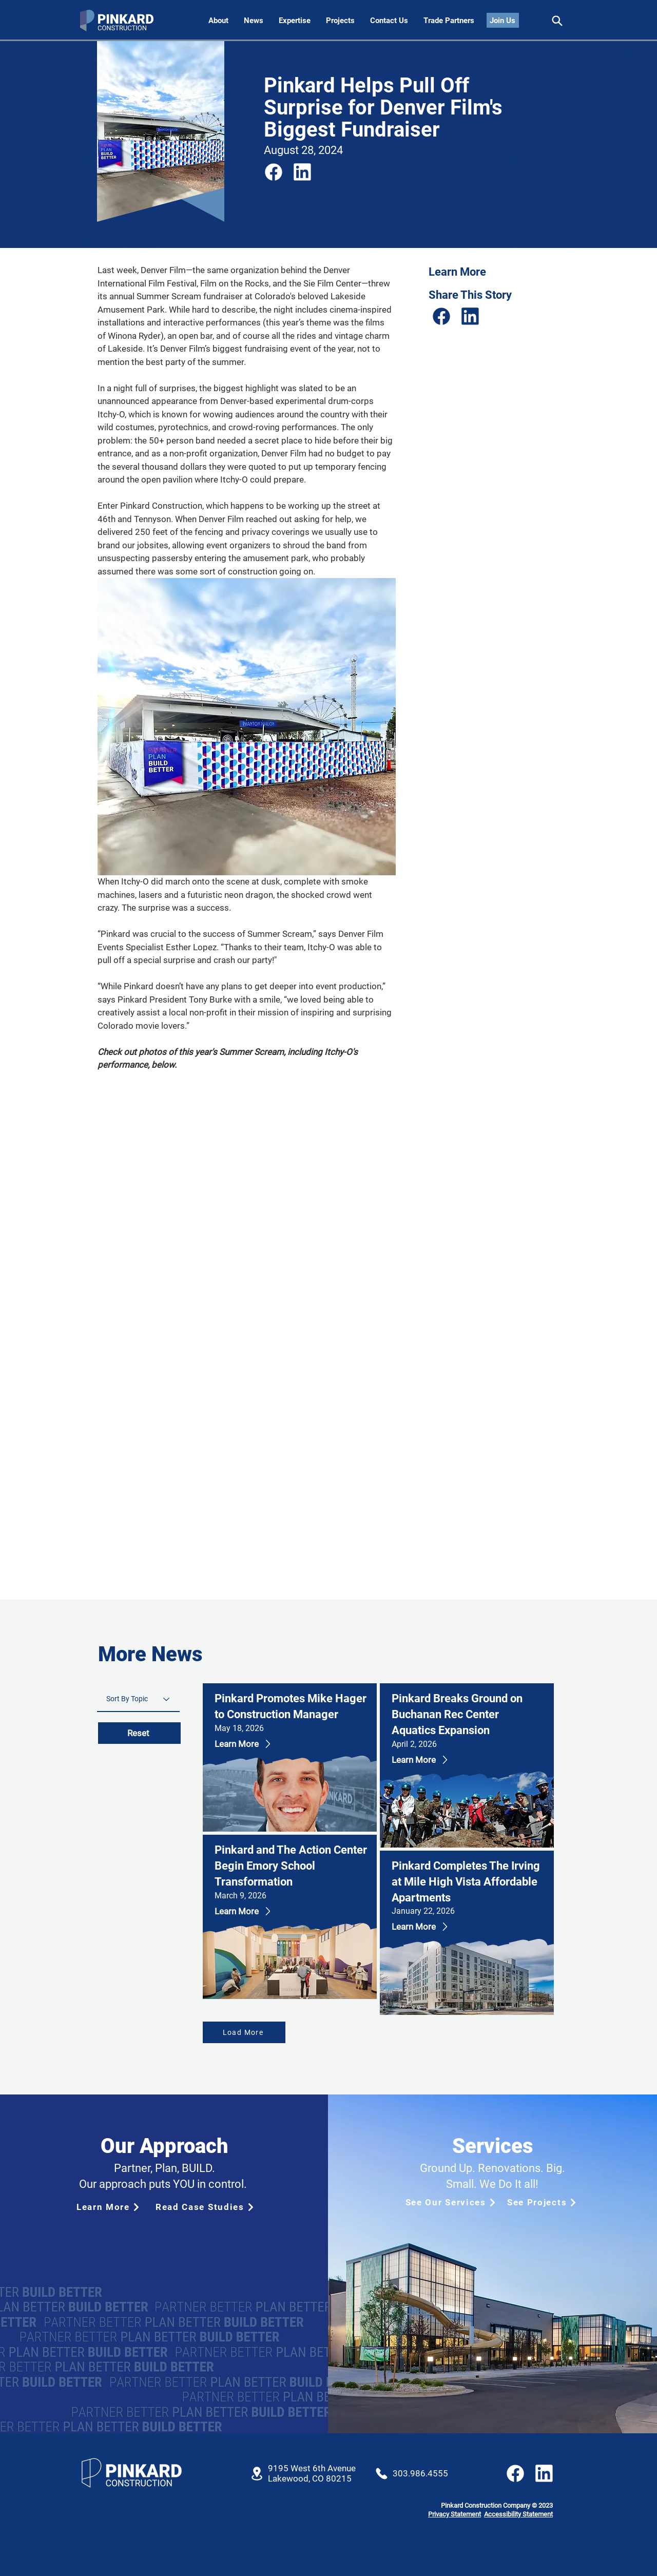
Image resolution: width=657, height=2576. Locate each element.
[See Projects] (543, 2202)
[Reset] (139, 1733)
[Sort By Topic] (138, 1699)
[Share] (557, 20)
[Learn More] (258, 1743)
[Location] (257, 2474)
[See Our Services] (450, 2202)
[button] (389, 20)
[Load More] (244, 2032)
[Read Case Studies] (205, 2207)
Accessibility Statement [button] (518, 2514)
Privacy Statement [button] (454, 2514)
